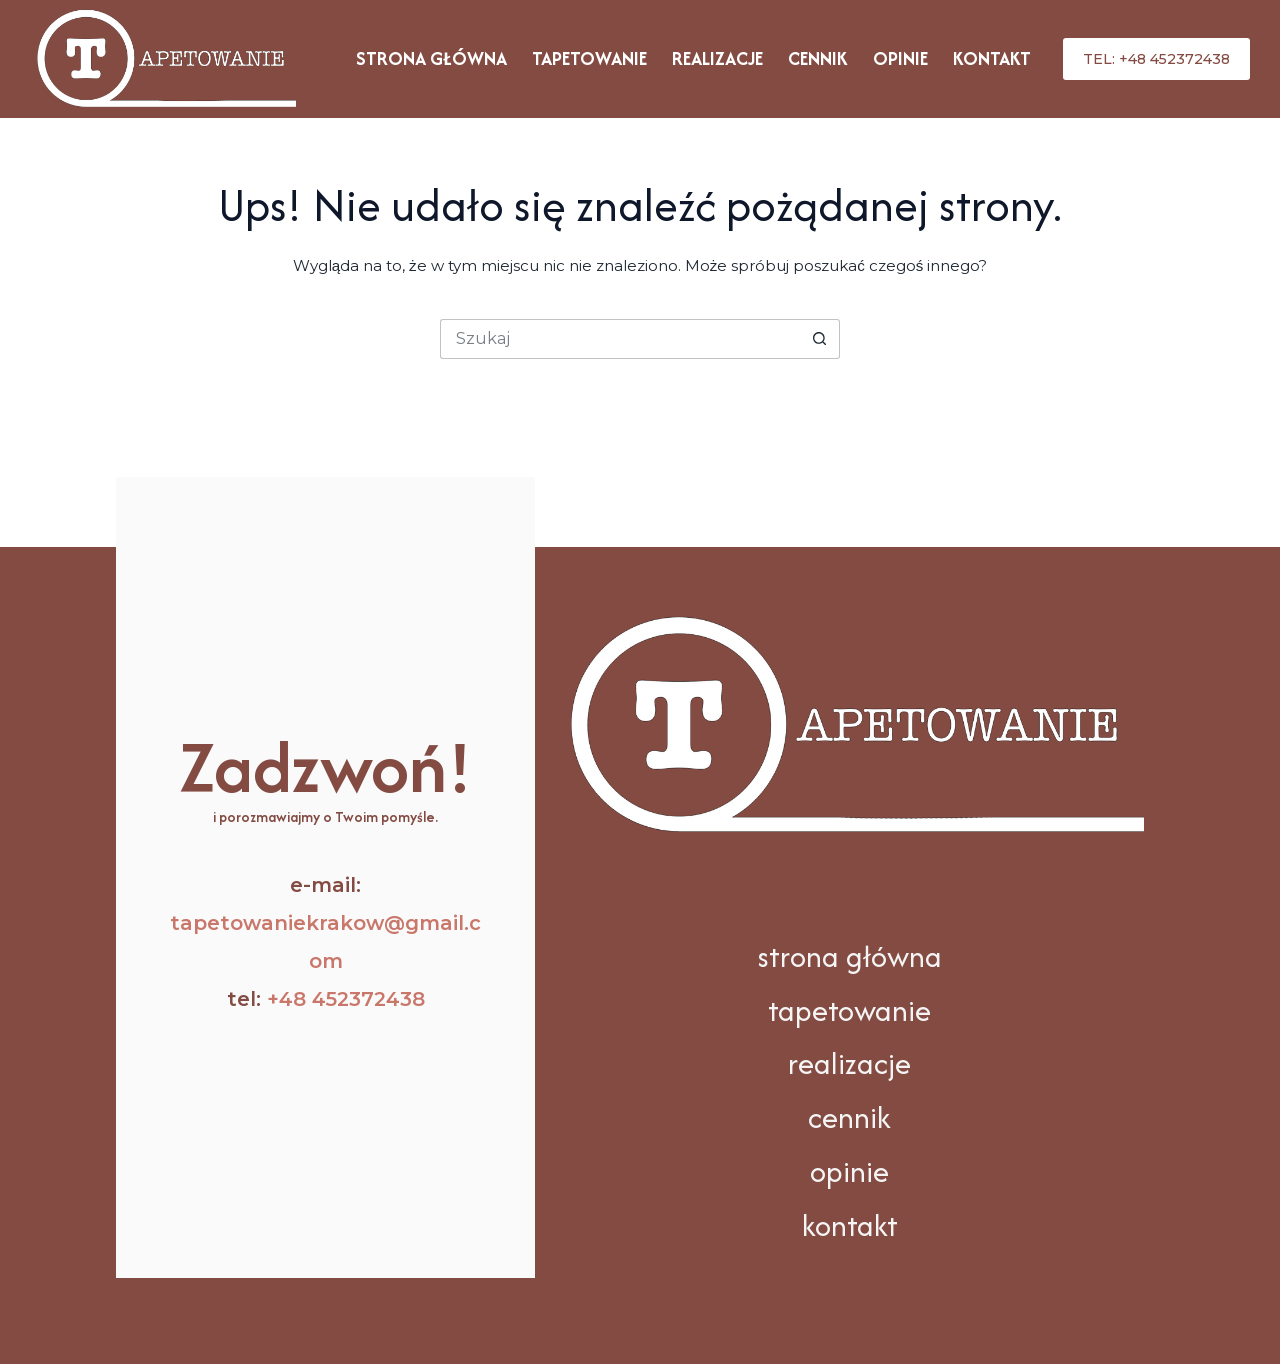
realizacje (849, 1063)
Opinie (900, 58)
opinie (849, 1171)
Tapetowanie (589, 58)
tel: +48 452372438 (1156, 59)
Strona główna (431, 58)
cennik (849, 1117)
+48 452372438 (346, 999)
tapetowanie (849, 1010)
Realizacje (717, 58)
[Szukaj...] (620, 339)
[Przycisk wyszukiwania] (820, 339)
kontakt (850, 1225)
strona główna (849, 956)
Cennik (818, 58)
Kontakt (992, 58)
